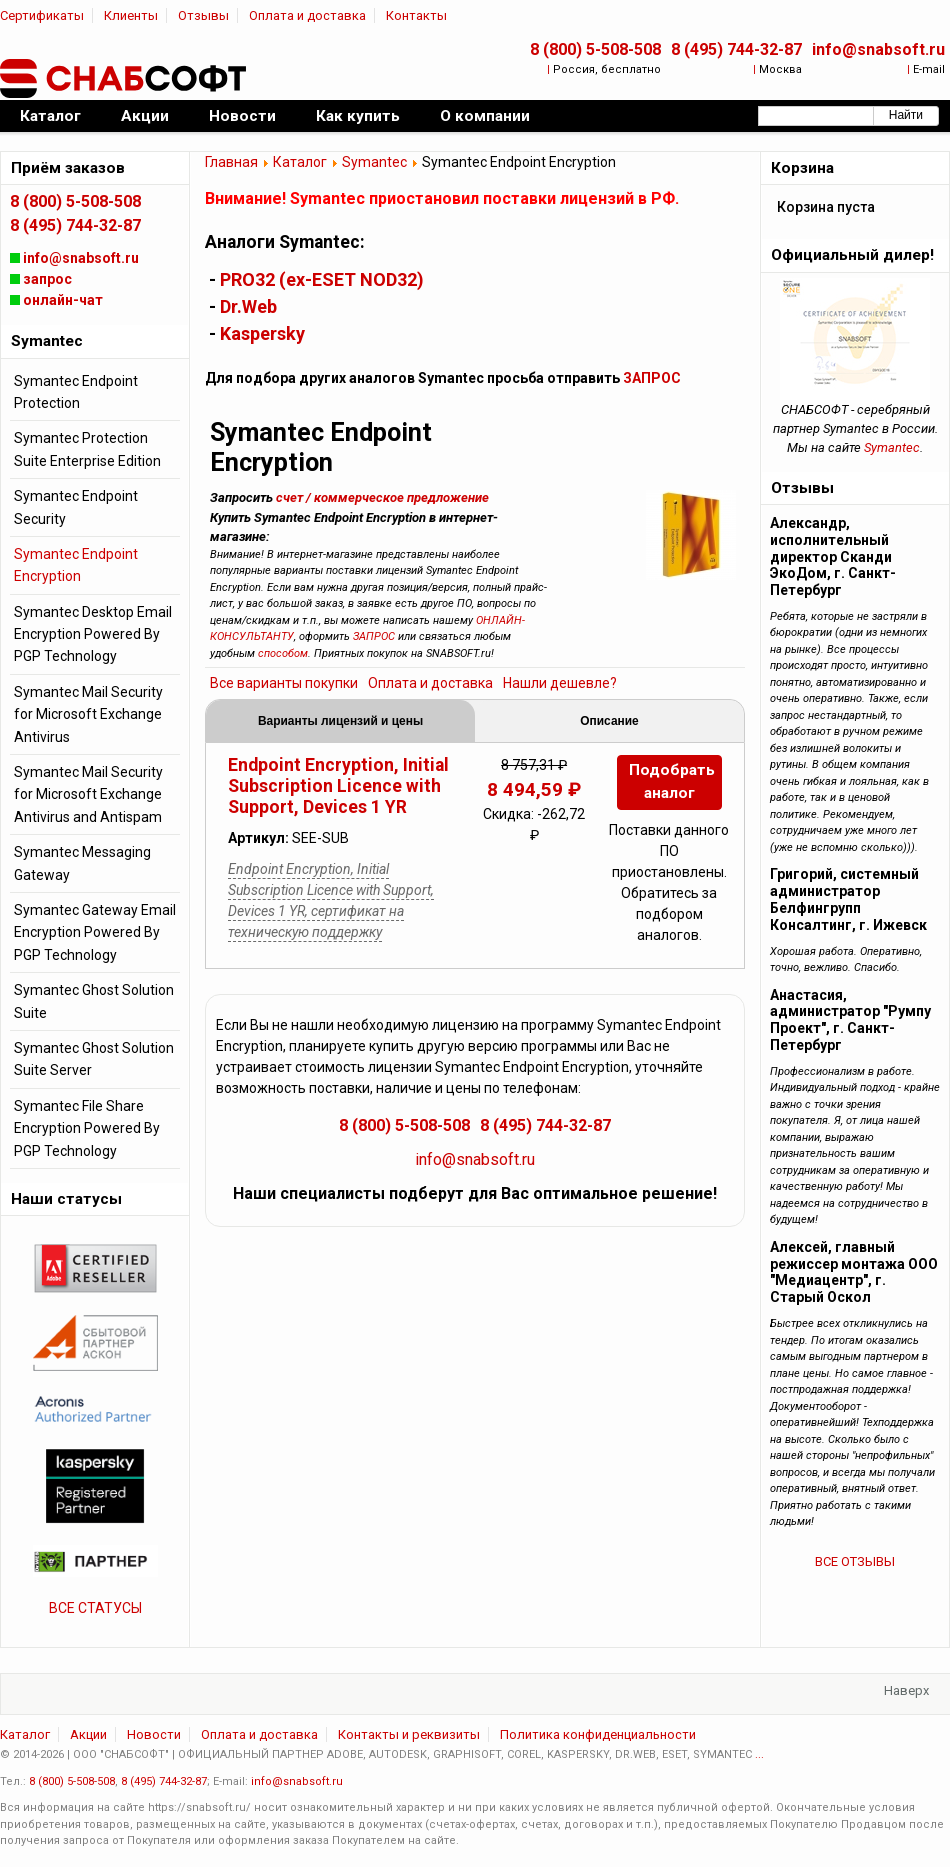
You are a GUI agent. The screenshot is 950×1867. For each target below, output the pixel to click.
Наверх (906, 1690)
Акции (88, 1734)
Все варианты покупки (284, 683)
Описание (609, 721)
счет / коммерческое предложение (382, 497)
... (759, 1754)
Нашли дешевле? (560, 683)
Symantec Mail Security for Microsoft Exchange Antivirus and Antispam (88, 794)
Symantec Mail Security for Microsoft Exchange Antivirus (88, 714)
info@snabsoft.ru (878, 49)
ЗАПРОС (652, 378)
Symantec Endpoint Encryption (76, 565)
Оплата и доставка (307, 15)
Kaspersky (262, 333)
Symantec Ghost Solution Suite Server (94, 1059)
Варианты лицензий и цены (340, 721)
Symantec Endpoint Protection (76, 392)
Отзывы (203, 15)
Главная (231, 162)
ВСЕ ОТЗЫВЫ (855, 1561)
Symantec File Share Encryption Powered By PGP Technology (87, 1128)
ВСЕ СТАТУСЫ (95, 1608)
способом (283, 653)
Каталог (300, 162)
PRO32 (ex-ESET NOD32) (322, 279)
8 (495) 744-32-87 (736, 49)
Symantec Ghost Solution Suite (94, 1001)
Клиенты (131, 15)
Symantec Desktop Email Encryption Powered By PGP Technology (93, 634)
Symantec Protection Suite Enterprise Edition (87, 449)
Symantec (374, 162)
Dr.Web (248, 306)
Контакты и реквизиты (409, 1734)
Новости (154, 1734)
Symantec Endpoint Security (76, 507)
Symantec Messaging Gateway (82, 863)
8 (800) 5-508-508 (595, 49)
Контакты (416, 15)
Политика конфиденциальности (598, 1734)
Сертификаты (42, 15)
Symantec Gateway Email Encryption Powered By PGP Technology (95, 932)
